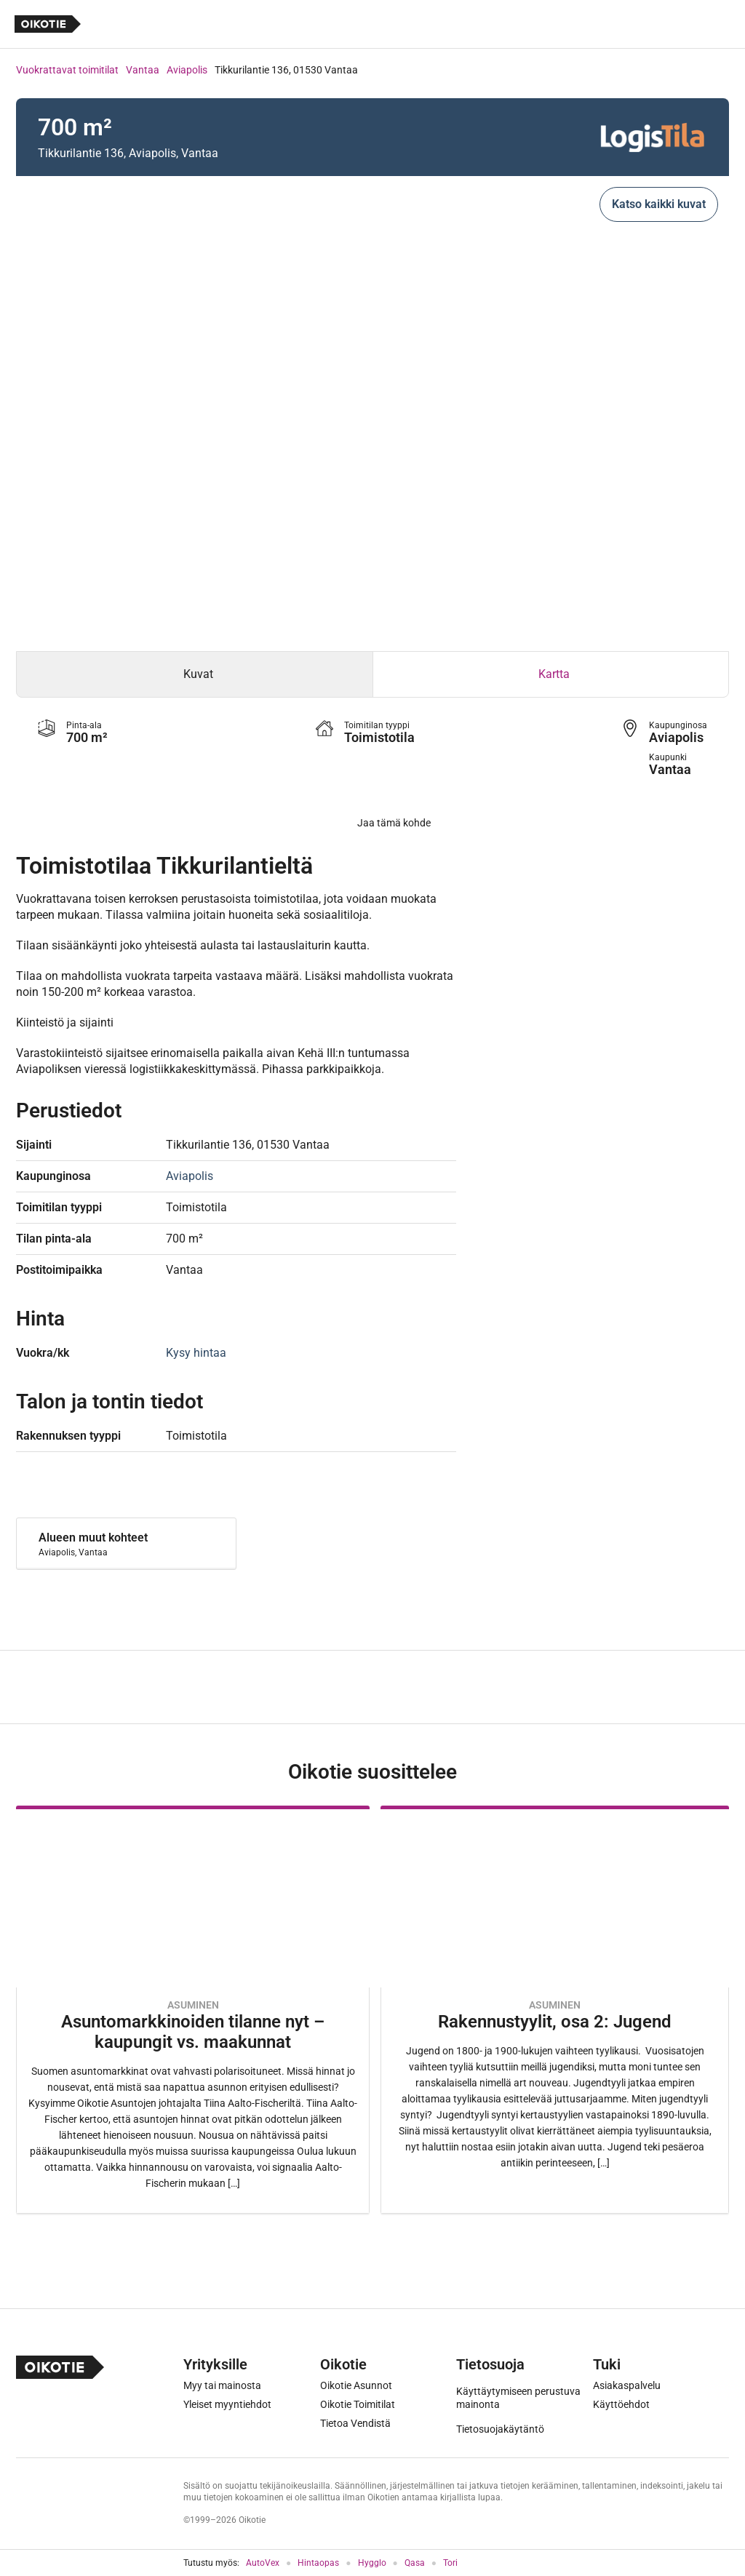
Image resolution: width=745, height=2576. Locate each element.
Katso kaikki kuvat (659, 204)
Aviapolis (187, 70)
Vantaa (142, 70)
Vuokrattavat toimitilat (67, 70)
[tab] (194, 674)
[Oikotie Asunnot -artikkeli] (193, 2010)
